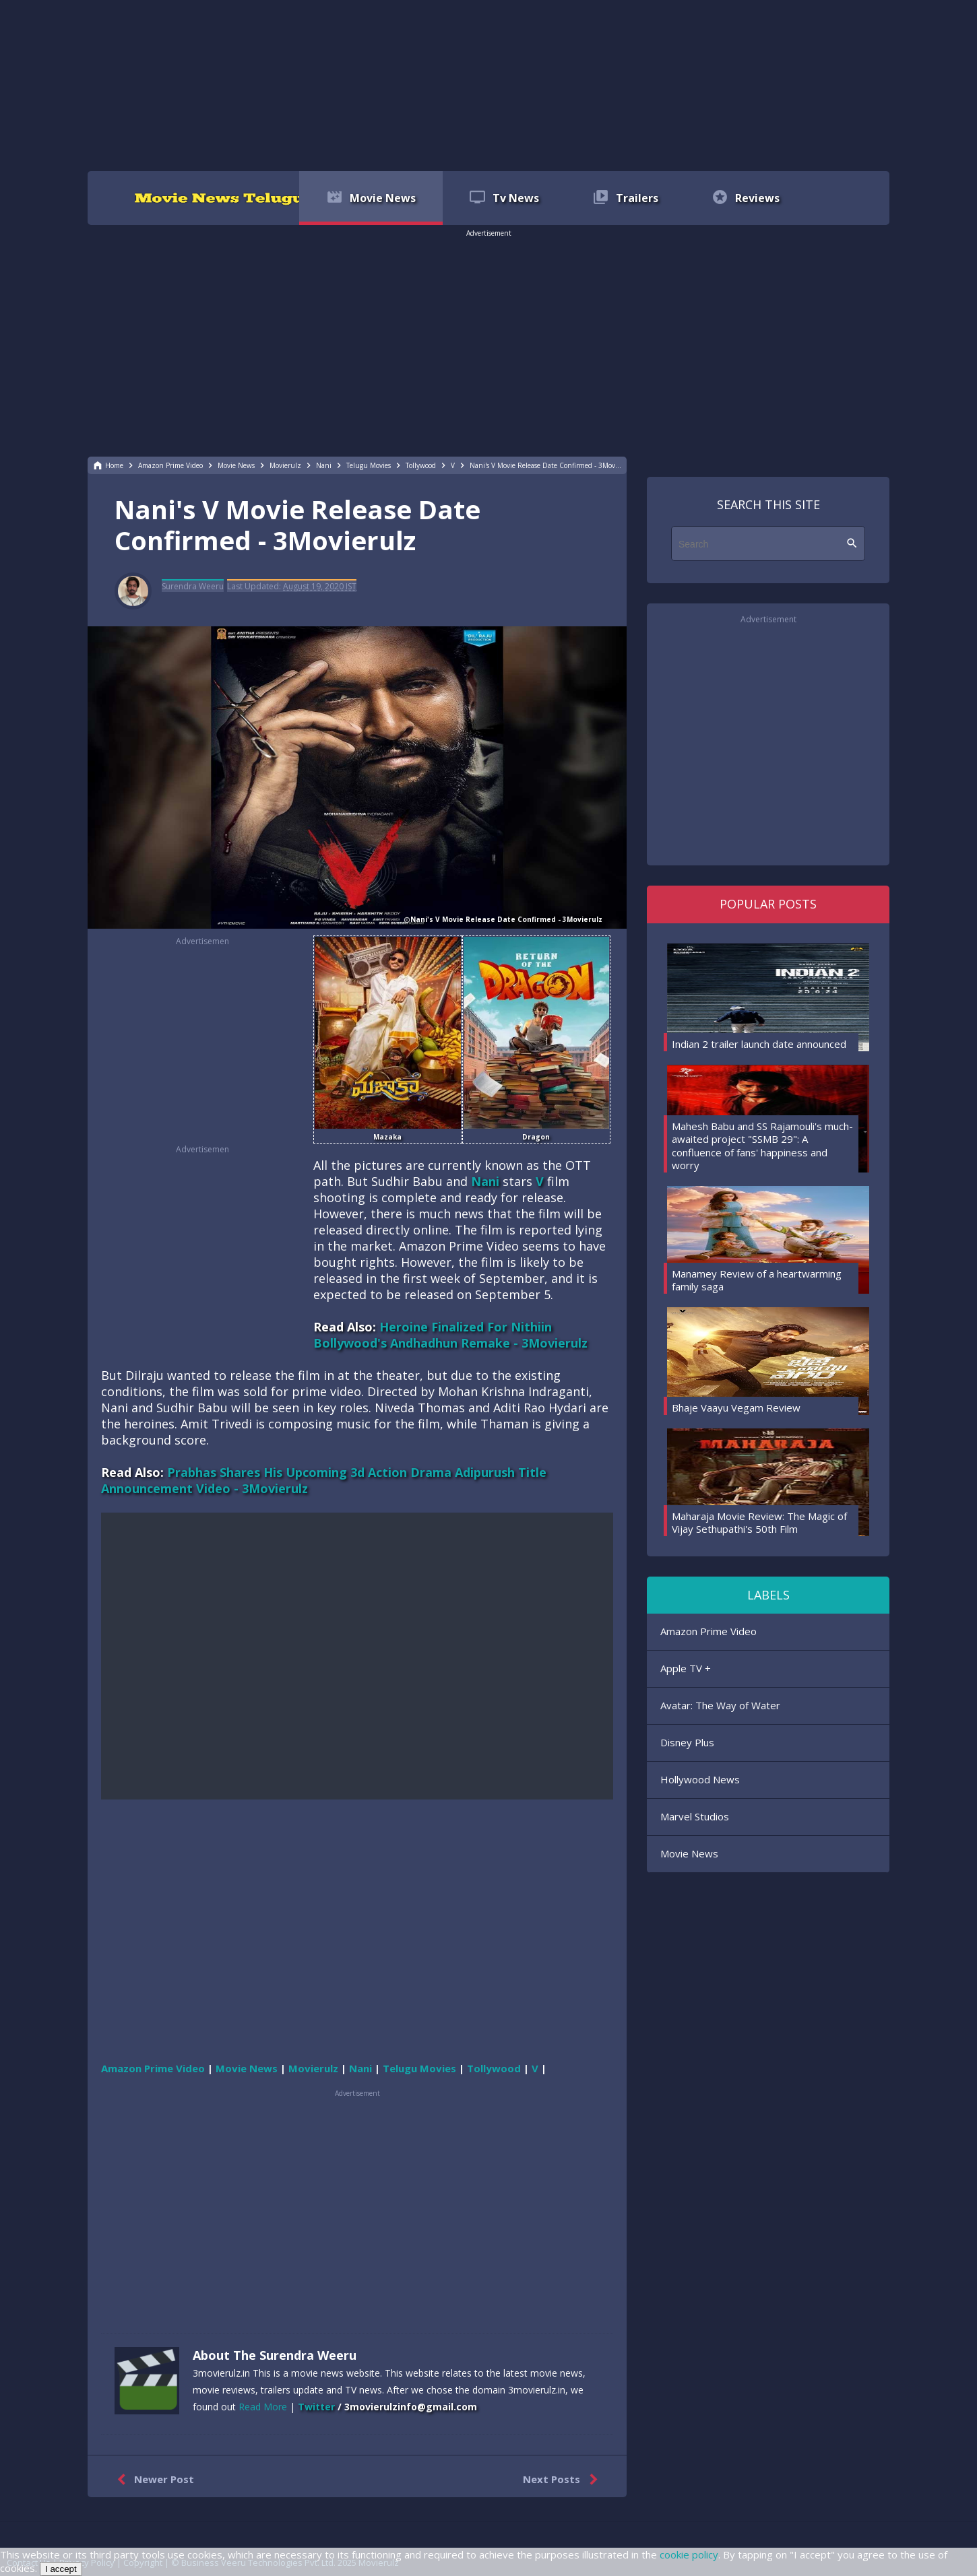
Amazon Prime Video (708, 1631)
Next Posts (563, 2479)
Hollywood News (700, 1779)
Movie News (689, 1853)
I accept (61, 2569)
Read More (263, 2406)
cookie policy (689, 2554)
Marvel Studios (694, 1816)
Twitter (316, 2406)
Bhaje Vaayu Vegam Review (736, 1407)
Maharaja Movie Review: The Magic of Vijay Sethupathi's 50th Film (759, 1522)
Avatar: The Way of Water (720, 1705)
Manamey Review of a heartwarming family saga (757, 1280)
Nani (485, 1181)
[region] (488, 84)
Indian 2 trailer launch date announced (759, 1044)
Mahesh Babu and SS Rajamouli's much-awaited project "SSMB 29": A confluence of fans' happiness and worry (762, 1146)
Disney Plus (687, 1742)
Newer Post (152, 2479)
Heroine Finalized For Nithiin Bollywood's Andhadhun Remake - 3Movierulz (450, 1335)
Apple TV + (685, 1668)
